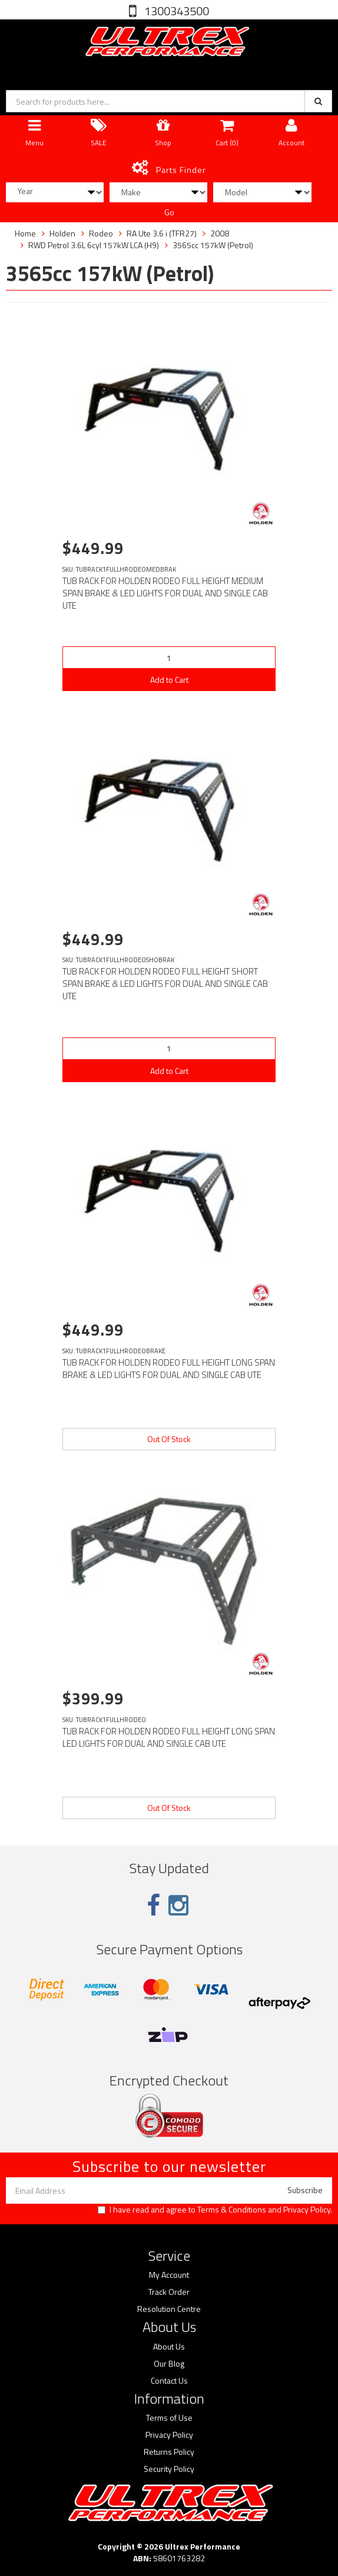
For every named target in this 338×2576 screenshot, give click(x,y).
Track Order (169, 2292)
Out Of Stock (169, 1439)
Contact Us (169, 2381)
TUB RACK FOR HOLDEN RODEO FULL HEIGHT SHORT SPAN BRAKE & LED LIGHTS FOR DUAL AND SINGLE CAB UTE (165, 984)
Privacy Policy (306, 2209)
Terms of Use (169, 2418)
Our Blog (169, 2364)
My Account (169, 2275)
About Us (169, 2347)
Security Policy (169, 2469)
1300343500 (175, 11)
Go (169, 212)
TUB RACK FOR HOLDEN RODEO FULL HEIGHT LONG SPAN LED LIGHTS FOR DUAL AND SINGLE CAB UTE (168, 1737)
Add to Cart (169, 679)
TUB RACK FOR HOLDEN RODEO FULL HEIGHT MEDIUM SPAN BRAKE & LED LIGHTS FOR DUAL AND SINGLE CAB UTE (165, 593)
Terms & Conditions (231, 2209)
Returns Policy (169, 2452)
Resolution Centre (169, 2309)
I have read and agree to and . (215, 2209)
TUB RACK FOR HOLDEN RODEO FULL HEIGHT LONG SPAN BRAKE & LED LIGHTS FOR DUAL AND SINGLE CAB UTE (168, 1369)
